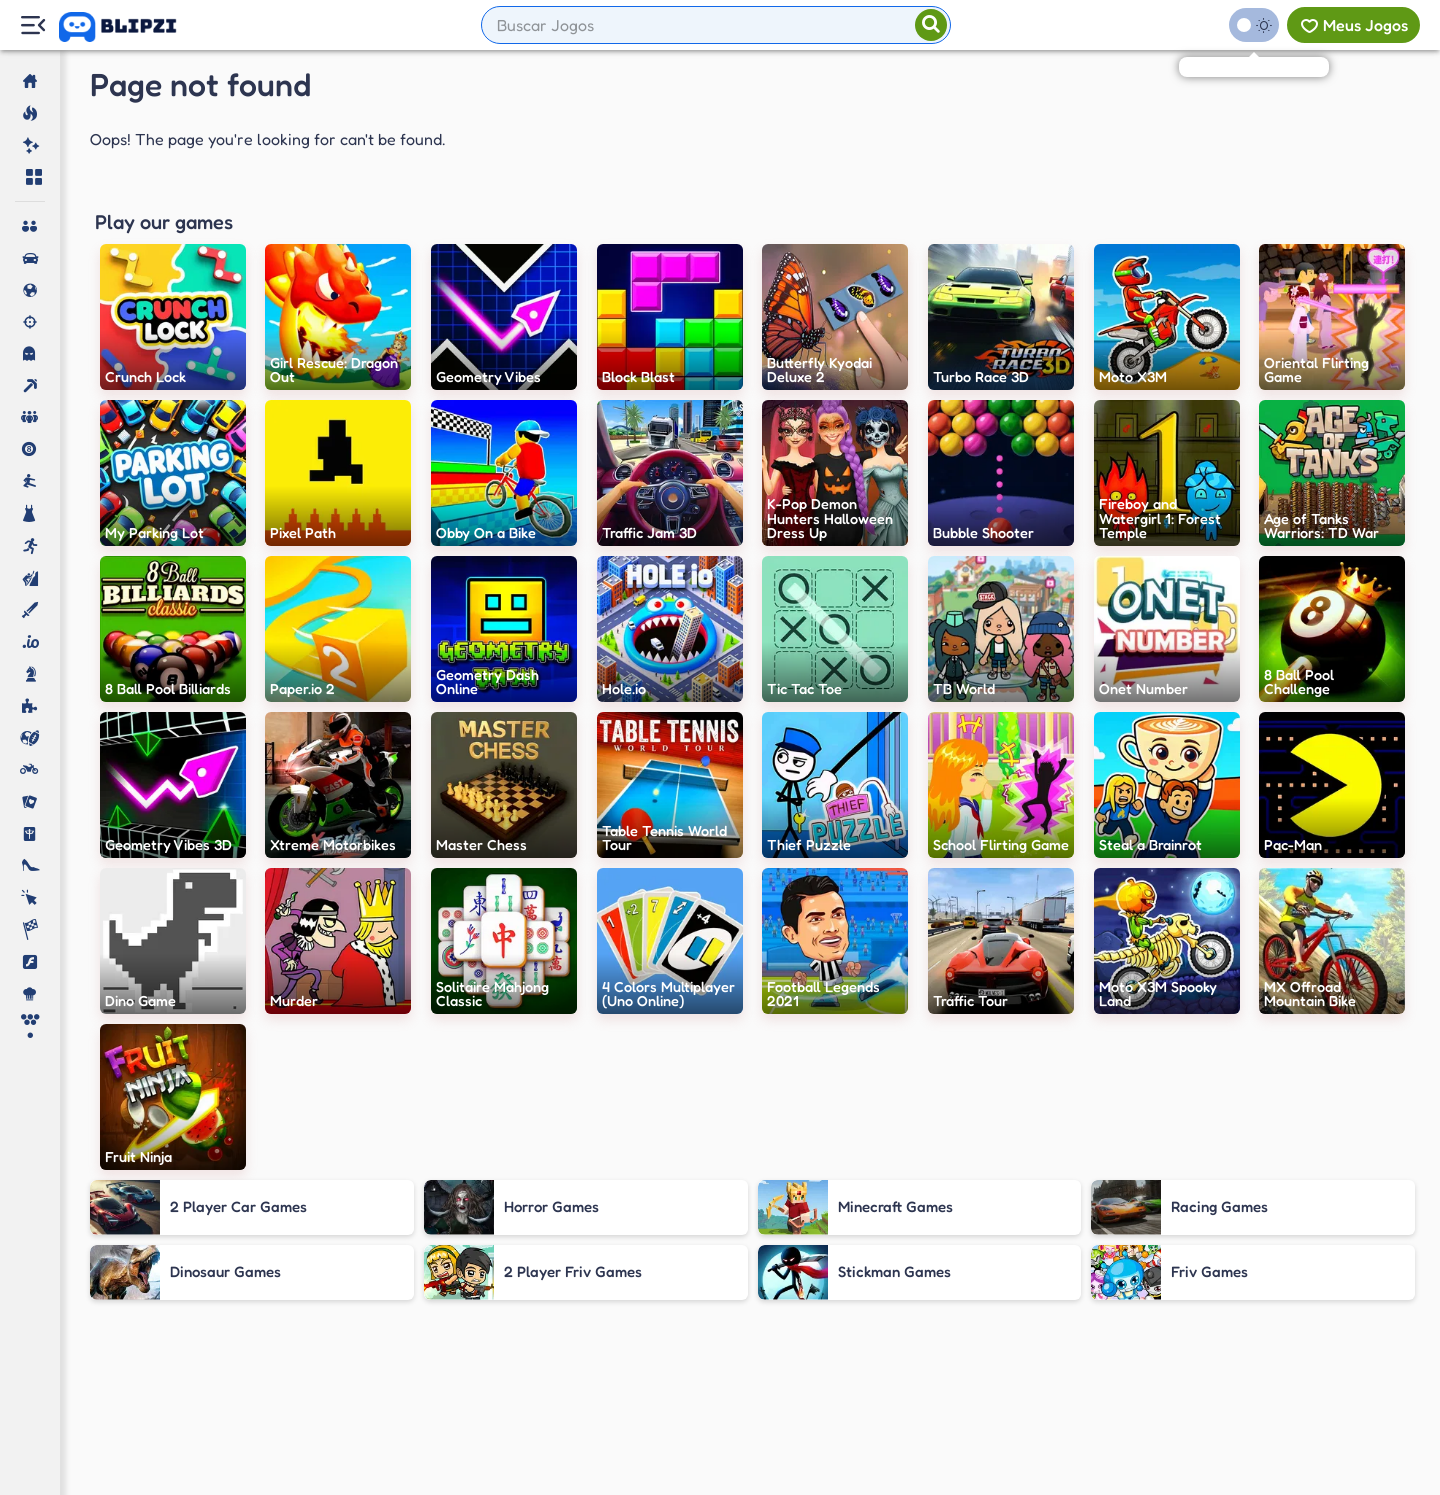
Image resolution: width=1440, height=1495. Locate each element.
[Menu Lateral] (32, 25)
